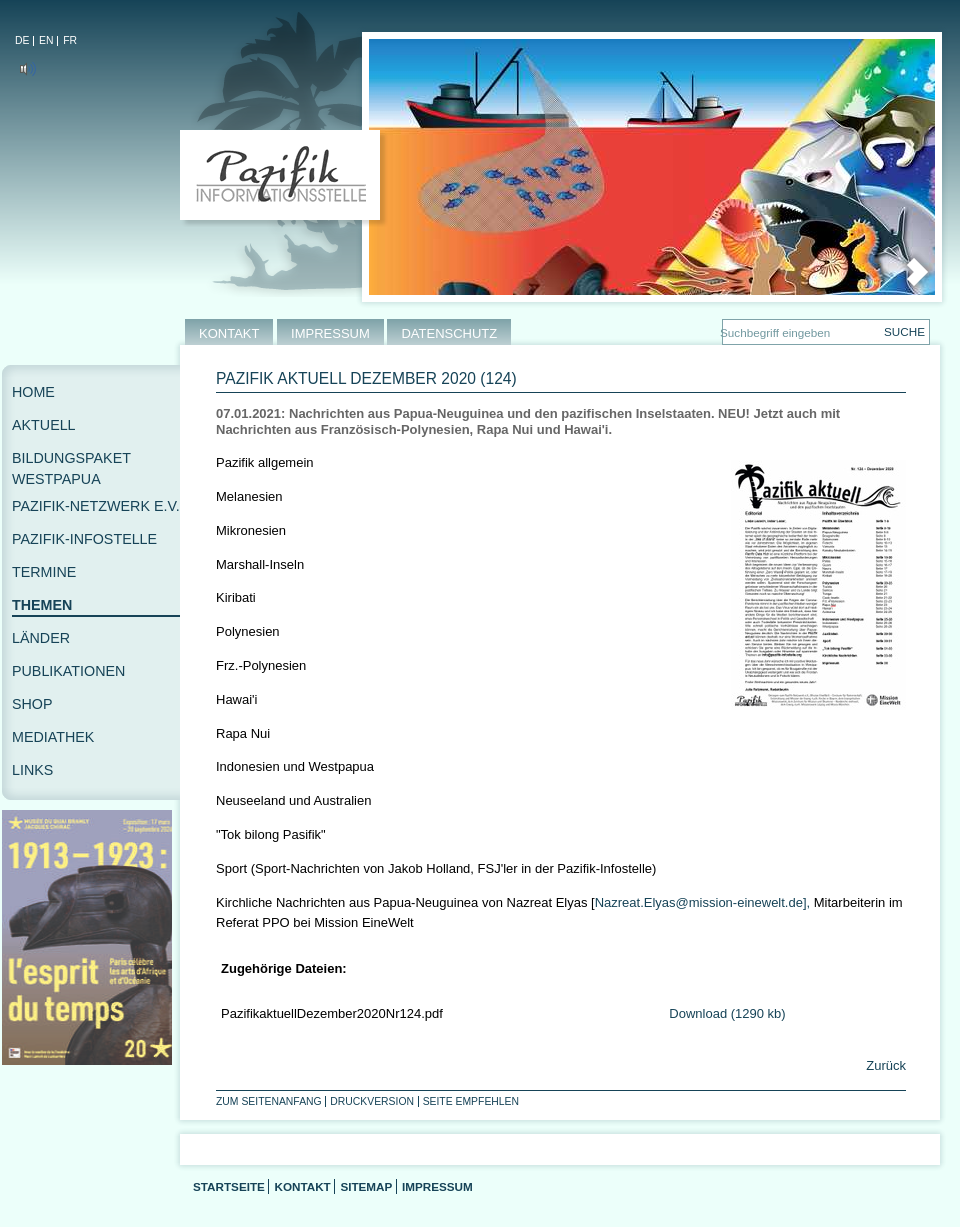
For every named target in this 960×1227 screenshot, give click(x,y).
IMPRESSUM (330, 333)
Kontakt (302, 1186)
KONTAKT (229, 333)
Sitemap (366, 1186)
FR (70, 40)
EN (46, 40)
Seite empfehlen (471, 1101)
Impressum (437, 1186)
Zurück (884, 1065)
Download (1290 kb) (727, 1013)
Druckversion (372, 1101)
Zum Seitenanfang (269, 1101)
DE (22, 40)
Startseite (229, 1186)
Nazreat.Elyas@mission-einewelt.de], (703, 902)
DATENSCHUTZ (449, 333)
